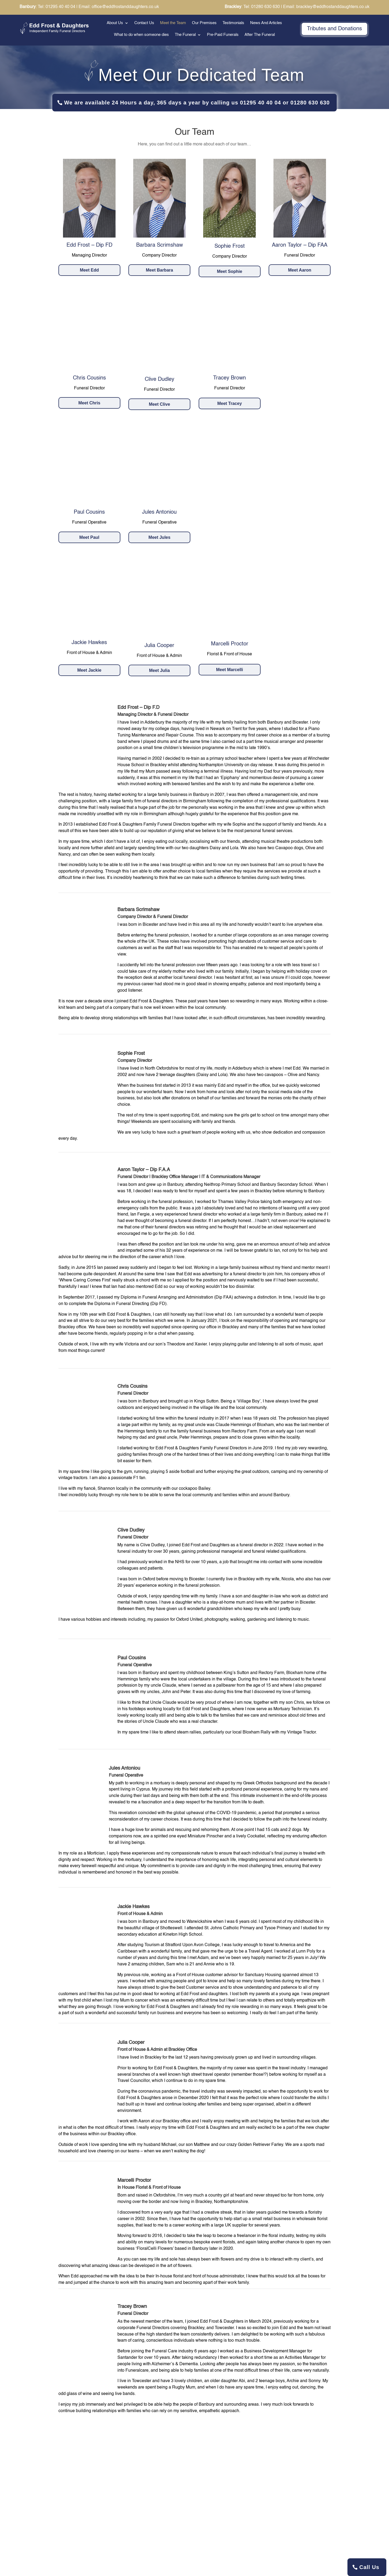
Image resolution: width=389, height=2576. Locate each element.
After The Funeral (259, 35)
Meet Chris (89, 403)
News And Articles (266, 23)
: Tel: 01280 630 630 (252, 7)
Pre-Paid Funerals (223, 35)
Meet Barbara (159, 270)
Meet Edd (89, 270)
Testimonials (233, 23)
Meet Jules (160, 537)
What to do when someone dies (141, 35)
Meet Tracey (229, 403)
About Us (115, 23)
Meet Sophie (229, 271)
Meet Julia (159, 670)
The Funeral (185, 35)
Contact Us (144, 23)
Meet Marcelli (229, 669)
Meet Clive (159, 404)
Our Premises (204, 23)
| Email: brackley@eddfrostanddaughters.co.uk (325, 7)
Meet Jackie (89, 670)
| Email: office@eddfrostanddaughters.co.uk (117, 7)
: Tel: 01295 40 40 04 (47, 7)
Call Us (369, 2567)
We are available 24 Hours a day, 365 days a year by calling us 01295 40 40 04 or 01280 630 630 (197, 103)
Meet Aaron (300, 270)
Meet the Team (173, 23)
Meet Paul (89, 537)
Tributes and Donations (334, 29)
